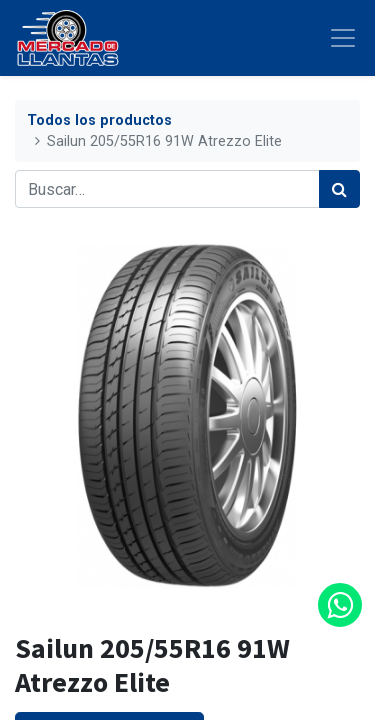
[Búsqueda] (339, 189)
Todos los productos (99, 120)
